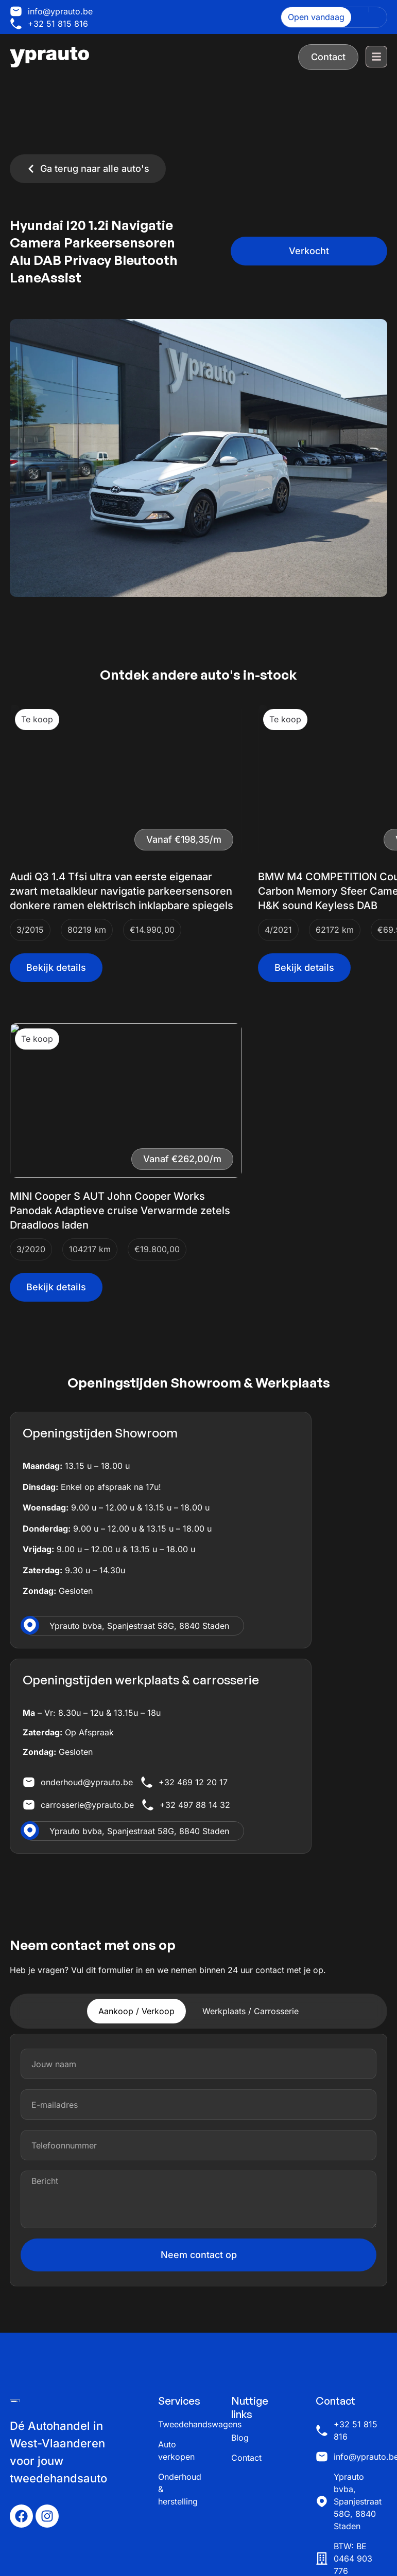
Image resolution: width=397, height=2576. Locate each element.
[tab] (136, 2011)
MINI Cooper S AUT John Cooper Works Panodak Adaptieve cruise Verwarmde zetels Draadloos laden (120, 1210)
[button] (309, 251)
